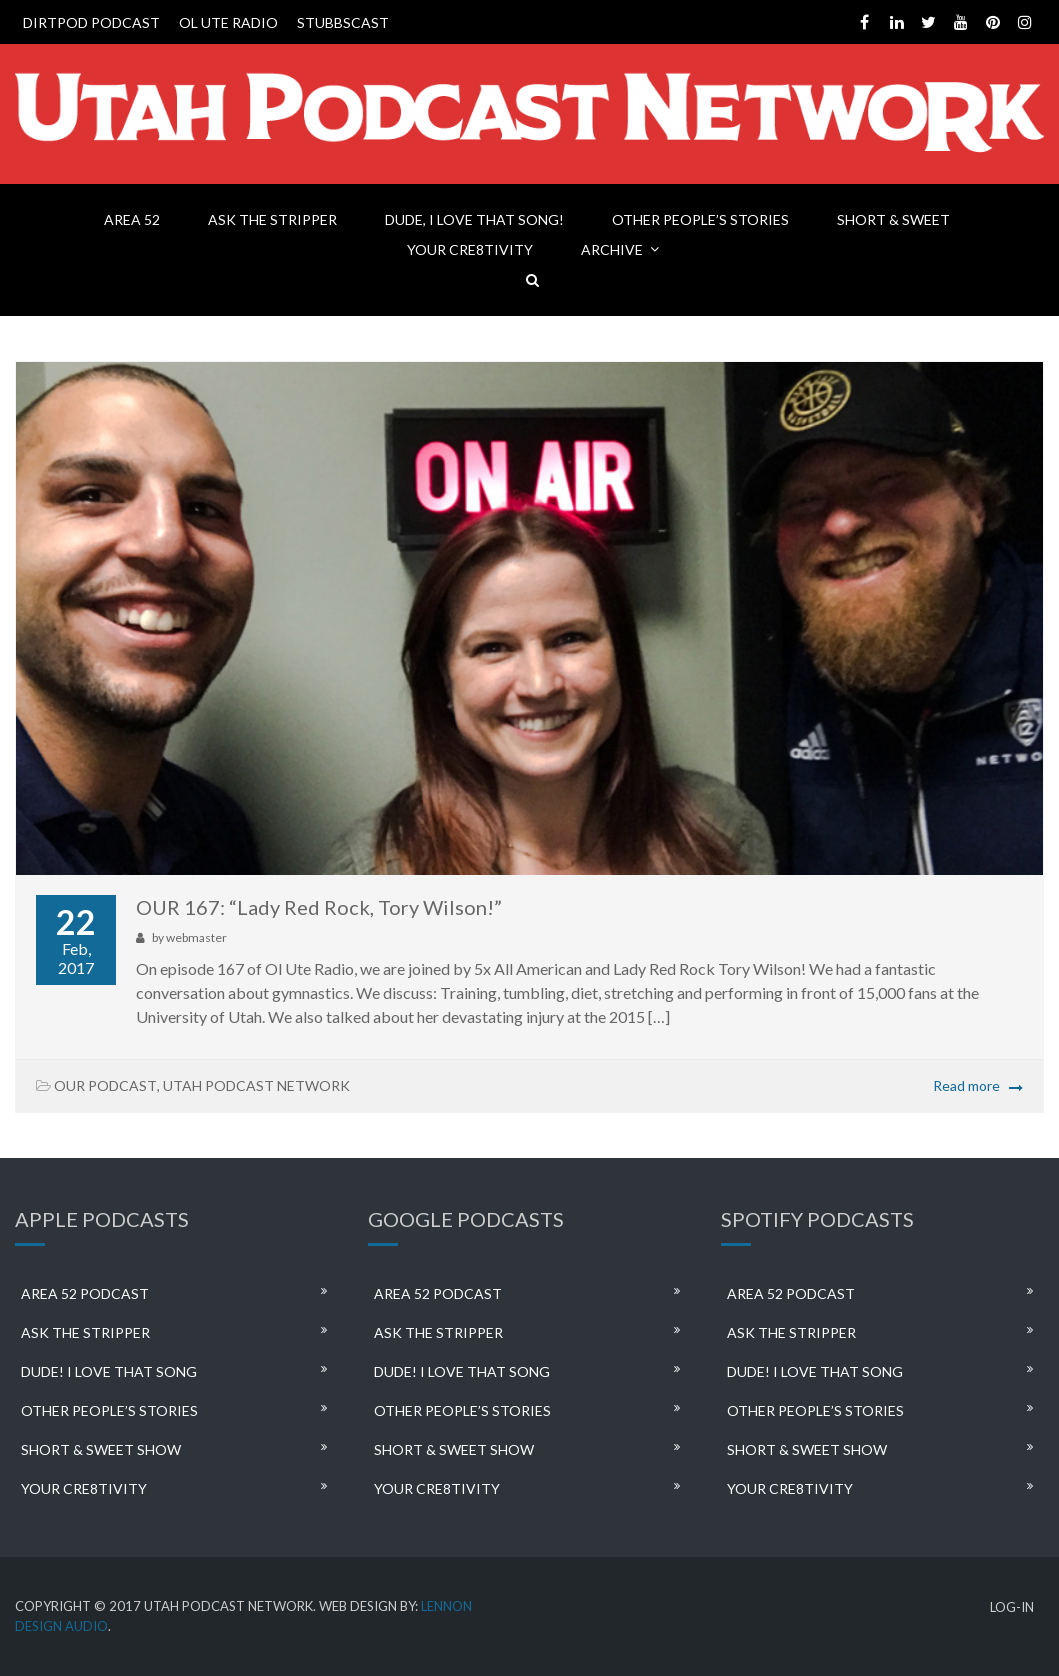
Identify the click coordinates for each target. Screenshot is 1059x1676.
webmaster (196, 937)
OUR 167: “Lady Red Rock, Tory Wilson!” (319, 907)
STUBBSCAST (343, 22)
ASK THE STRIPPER (272, 219)
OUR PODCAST (105, 1085)
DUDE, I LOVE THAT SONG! (474, 219)
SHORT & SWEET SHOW (101, 1449)
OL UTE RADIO (228, 22)
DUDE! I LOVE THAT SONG (109, 1371)
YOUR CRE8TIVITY (470, 249)
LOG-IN (1012, 1607)
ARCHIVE (612, 249)
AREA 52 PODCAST (85, 1293)
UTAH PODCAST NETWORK (256, 1085)
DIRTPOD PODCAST (91, 22)
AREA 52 (132, 219)
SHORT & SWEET (893, 219)
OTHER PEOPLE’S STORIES (700, 219)
